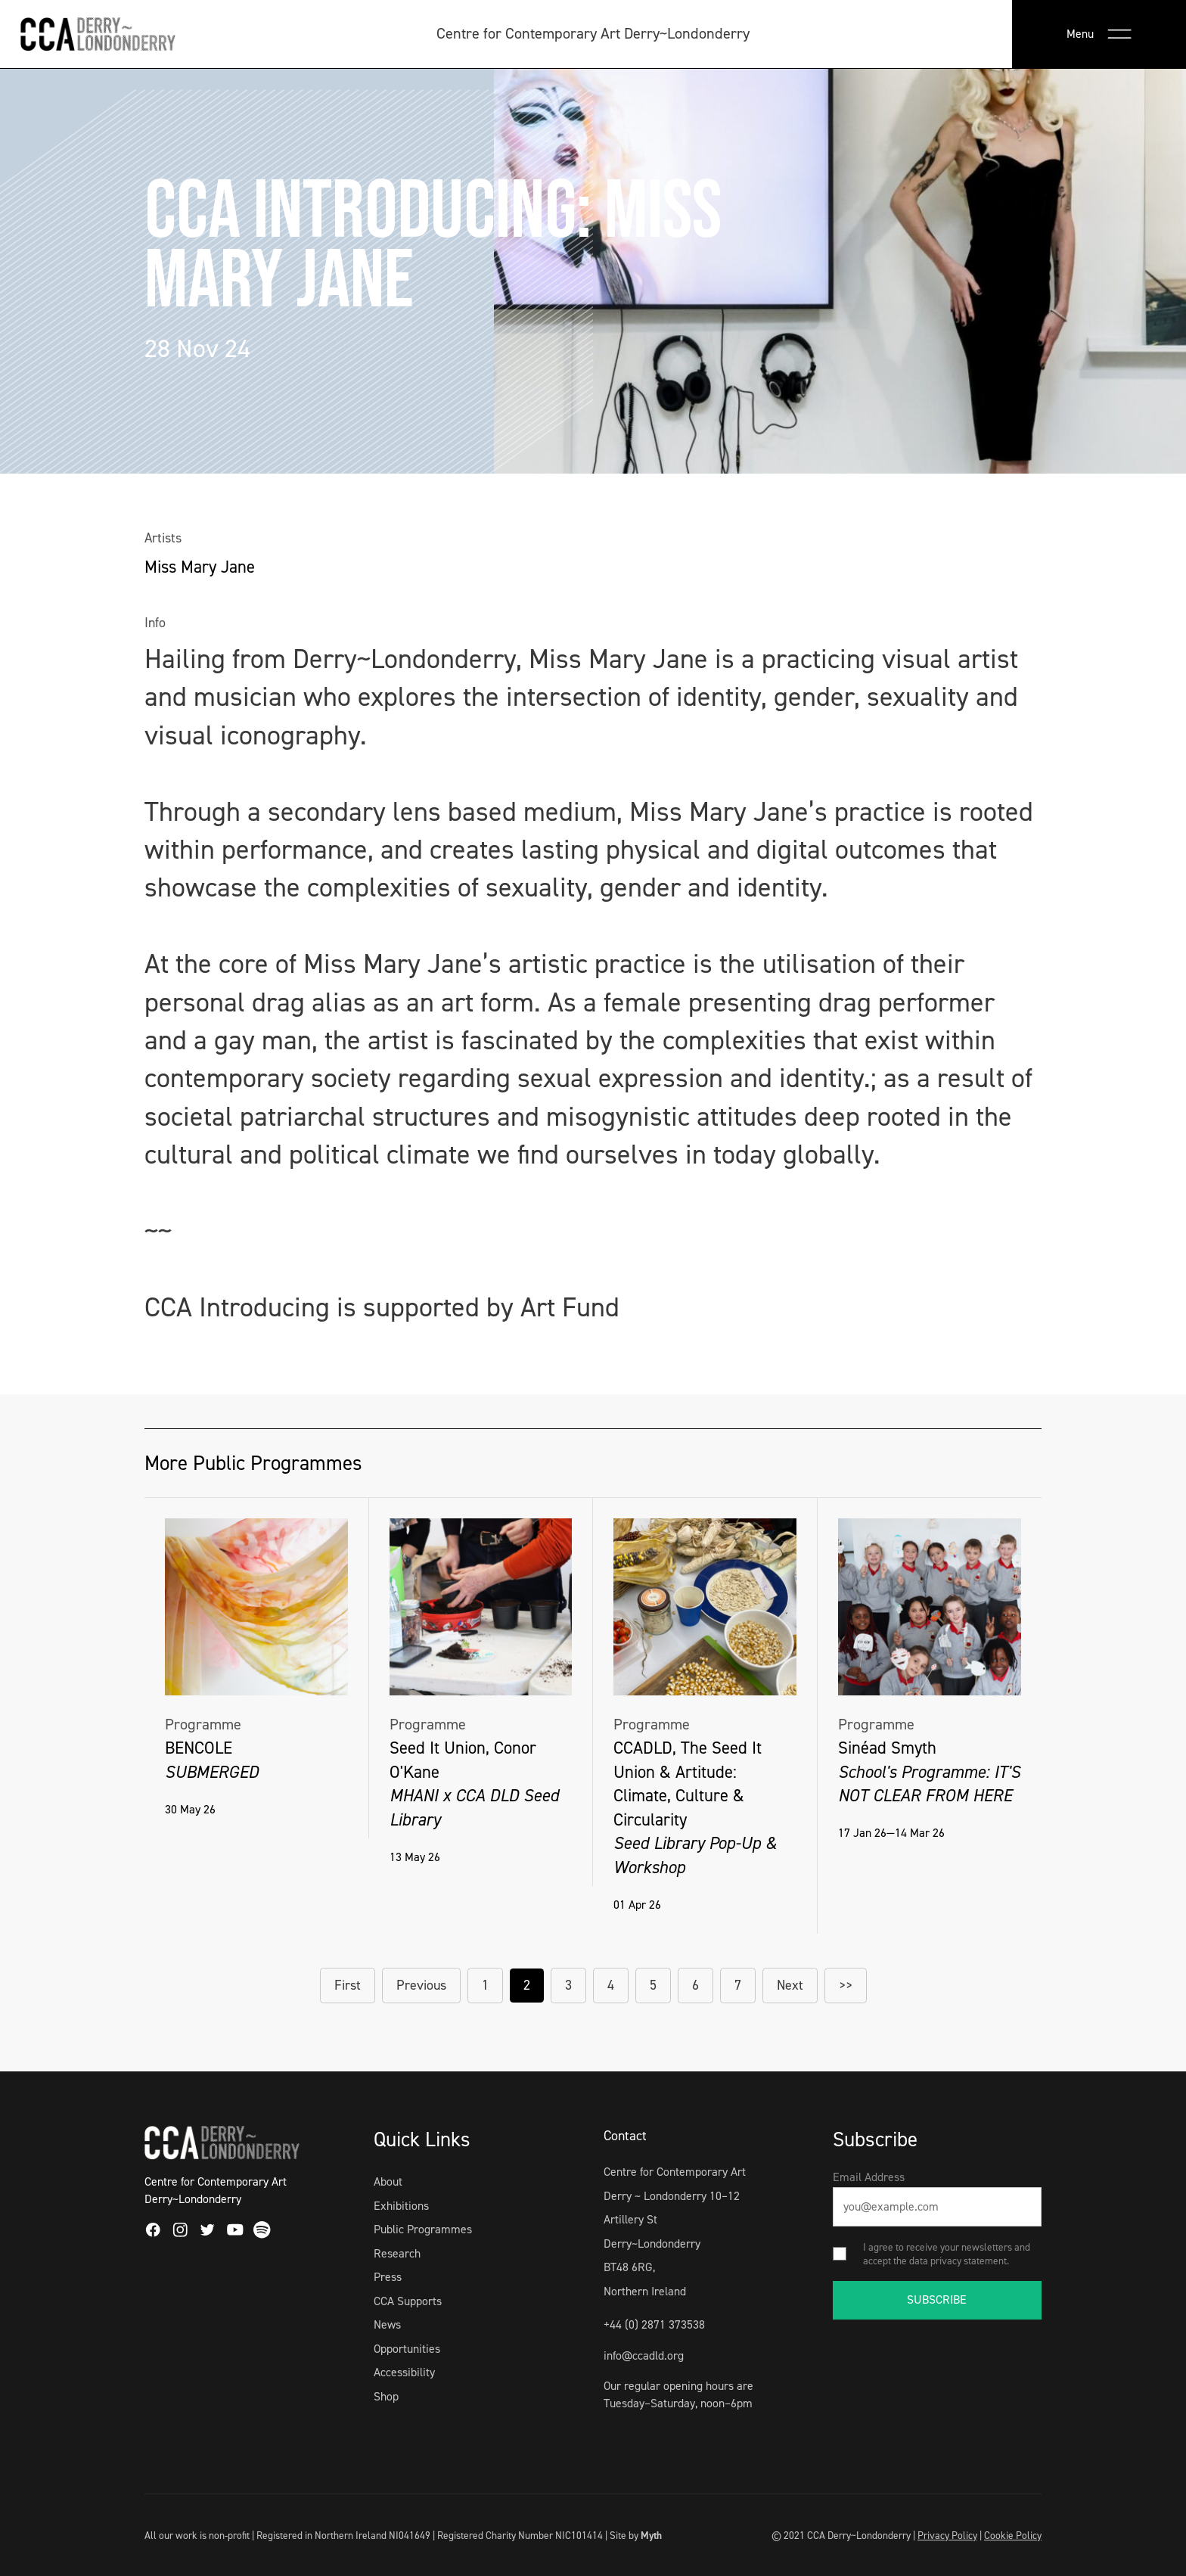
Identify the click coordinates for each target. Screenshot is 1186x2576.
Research (397, 2253)
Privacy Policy (947, 2535)
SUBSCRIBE (937, 2299)
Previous (421, 1985)
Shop (386, 2396)
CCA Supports (408, 2301)
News (387, 2324)
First (347, 1985)
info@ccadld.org (644, 2355)
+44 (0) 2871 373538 (654, 2324)
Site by (636, 2535)
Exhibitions (401, 2206)
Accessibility (404, 2372)
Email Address (869, 2177)
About (388, 2181)
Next (790, 1985)
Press (388, 2277)
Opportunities (407, 2349)
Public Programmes (423, 2229)
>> (845, 1985)
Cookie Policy (1013, 2535)
